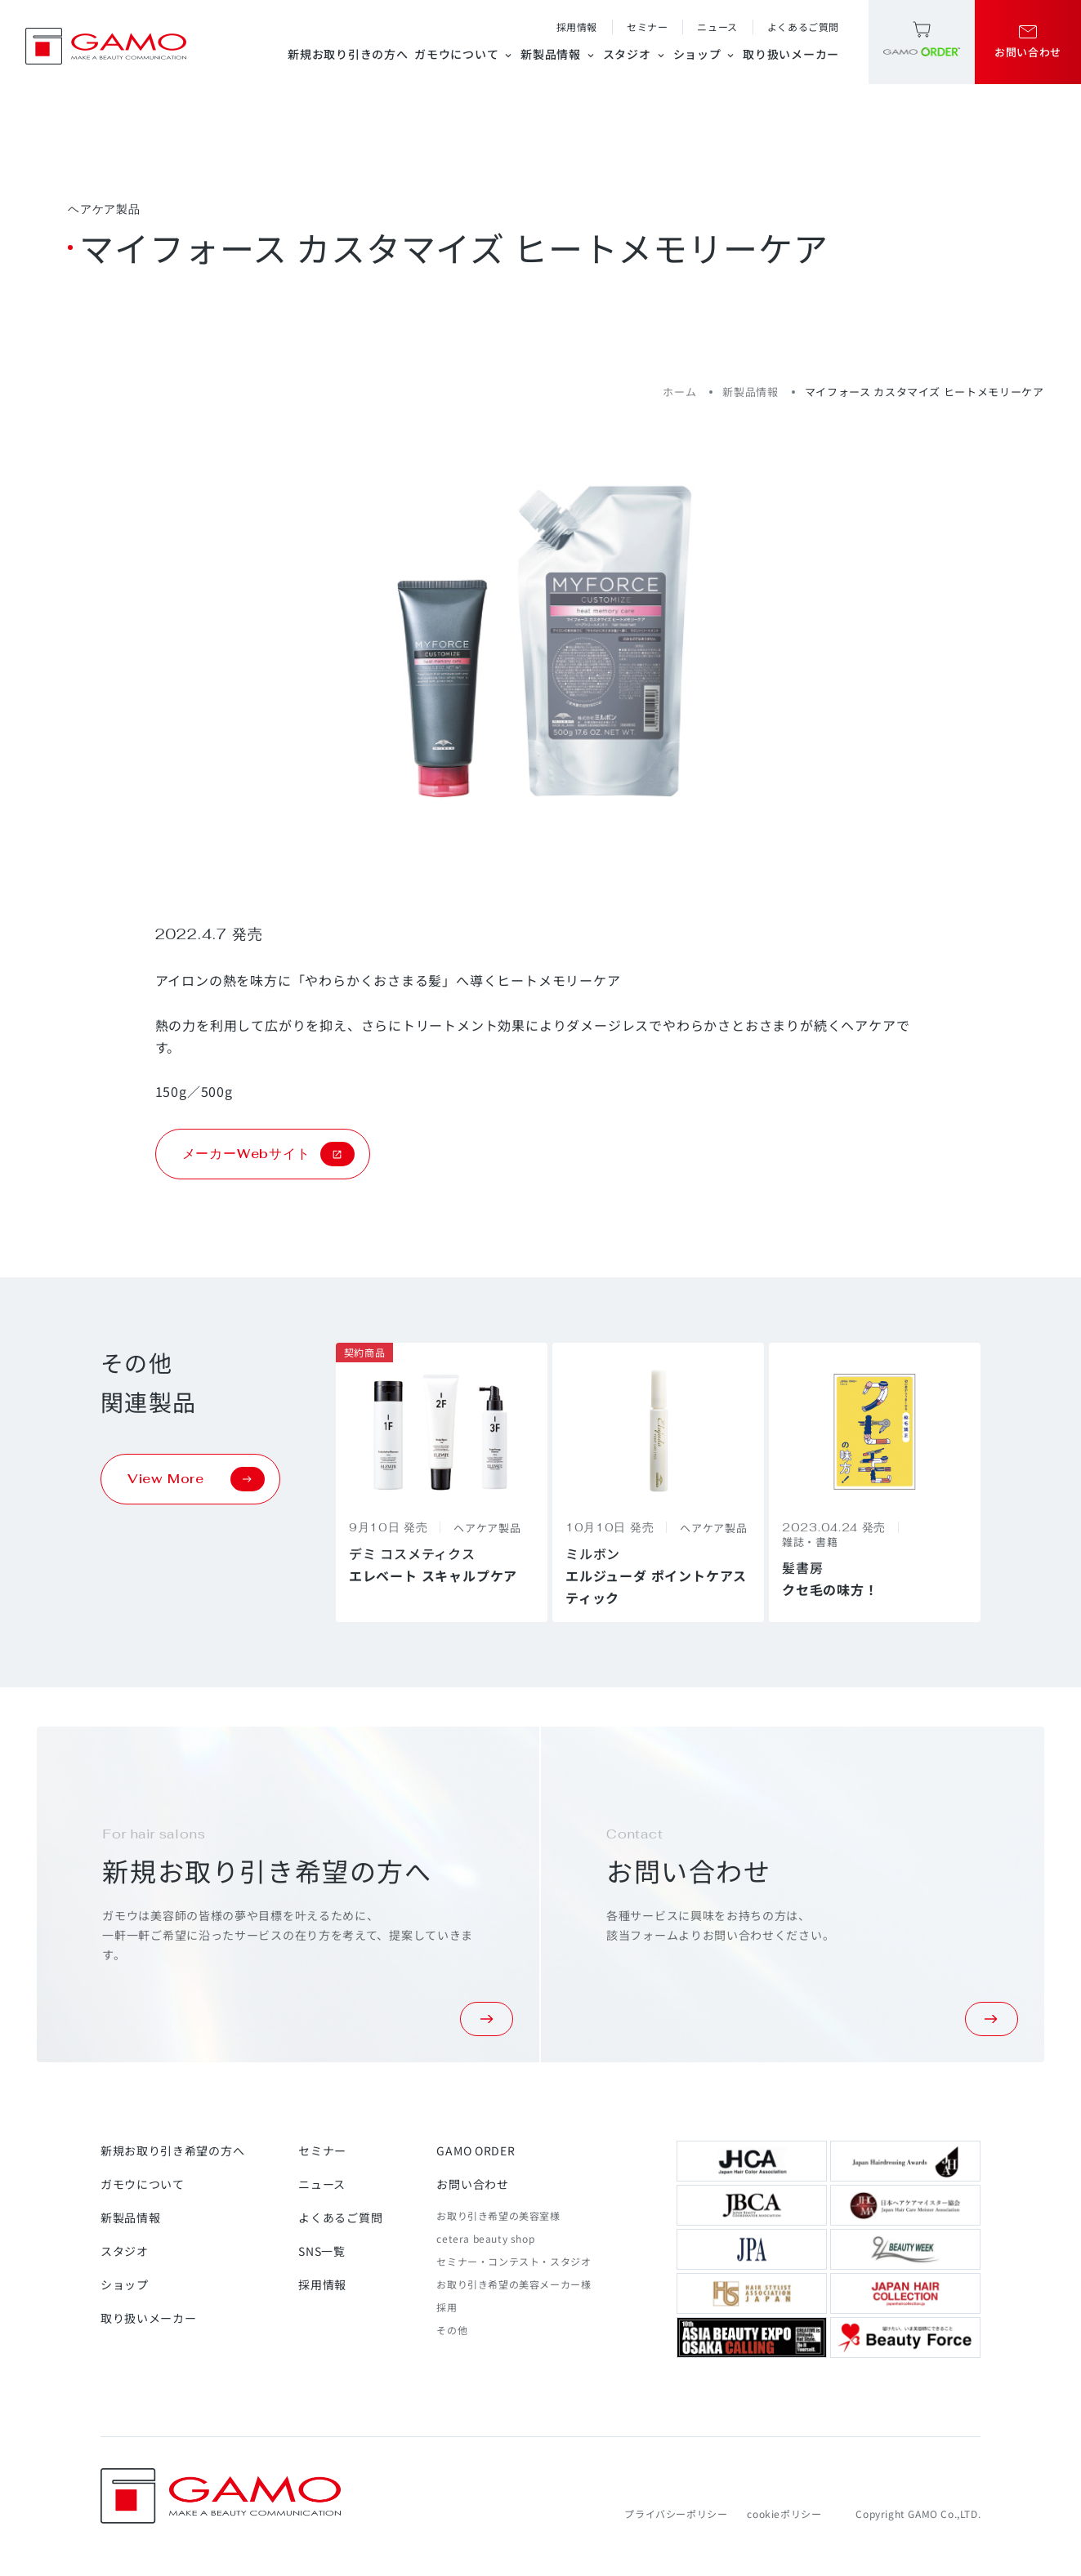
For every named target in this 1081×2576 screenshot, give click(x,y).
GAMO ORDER (475, 2150)
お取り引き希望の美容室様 (498, 2215)
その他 (451, 2330)
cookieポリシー (784, 2513)
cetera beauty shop (485, 2238)
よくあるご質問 (803, 26)
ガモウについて (464, 54)
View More (196, 1479)
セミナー (647, 26)
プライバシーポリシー (675, 2513)
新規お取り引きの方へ (348, 54)
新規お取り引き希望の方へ (172, 2150)
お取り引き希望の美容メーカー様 (513, 2284)
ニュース (717, 26)
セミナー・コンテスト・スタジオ (513, 2261)
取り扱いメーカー (791, 54)
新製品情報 (558, 54)
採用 (446, 2307)
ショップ (705, 54)
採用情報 (576, 26)
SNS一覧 (322, 2251)
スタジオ (635, 54)
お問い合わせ (472, 2184)
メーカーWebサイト (268, 1154)
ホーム (679, 391)
